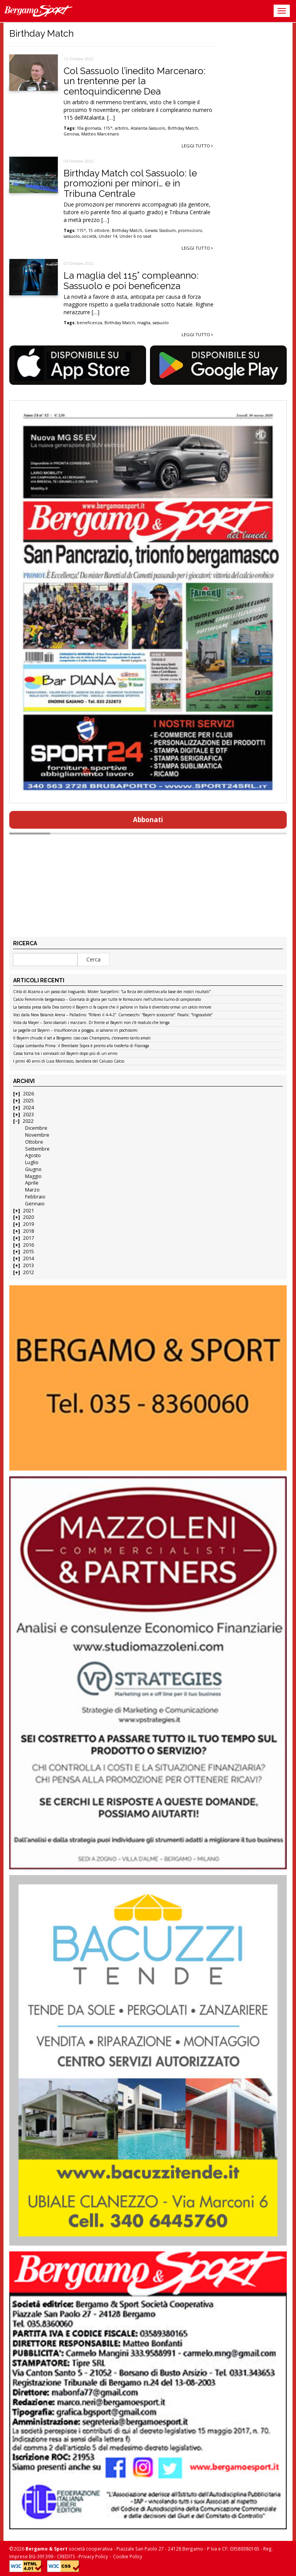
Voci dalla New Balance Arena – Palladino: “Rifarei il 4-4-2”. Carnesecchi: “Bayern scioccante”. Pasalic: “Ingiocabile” (112, 1015)
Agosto (33, 1155)
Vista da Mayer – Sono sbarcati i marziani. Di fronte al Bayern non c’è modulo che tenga (91, 1023)
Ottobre (34, 1142)
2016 (28, 1245)
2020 (28, 1217)
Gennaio (35, 1203)
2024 (28, 1107)
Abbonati (148, 819)
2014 (28, 1258)
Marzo (32, 1189)
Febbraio (35, 1196)
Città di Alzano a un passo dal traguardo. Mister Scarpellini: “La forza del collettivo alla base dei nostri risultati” (111, 992)
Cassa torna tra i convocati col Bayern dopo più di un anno (65, 1053)
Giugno (33, 1169)
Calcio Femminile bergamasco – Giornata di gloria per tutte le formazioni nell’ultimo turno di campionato (107, 999)
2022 (28, 1121)
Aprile (32, 1183)
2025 (28, 1100)
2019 (28, 1224)
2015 (28, 1251)
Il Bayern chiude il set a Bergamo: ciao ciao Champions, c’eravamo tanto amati (82, 1038)
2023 (28, 1114)
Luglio (32, 1162)
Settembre (37, 1149)
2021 (28, 1210)
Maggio (33, 1176)
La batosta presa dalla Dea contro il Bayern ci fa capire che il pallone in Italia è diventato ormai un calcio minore (112, 1007)
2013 (28, 1265)
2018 (28, 1231)
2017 (28, 1238)
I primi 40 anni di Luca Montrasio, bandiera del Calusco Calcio (68, 1061)
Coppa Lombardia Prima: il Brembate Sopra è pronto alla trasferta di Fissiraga (81, 1046)
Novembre (37, 1135)
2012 (28, 1272)
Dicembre (36, 1128)
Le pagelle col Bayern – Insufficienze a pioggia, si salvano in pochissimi (75, 1030)
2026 (28, 1093)
